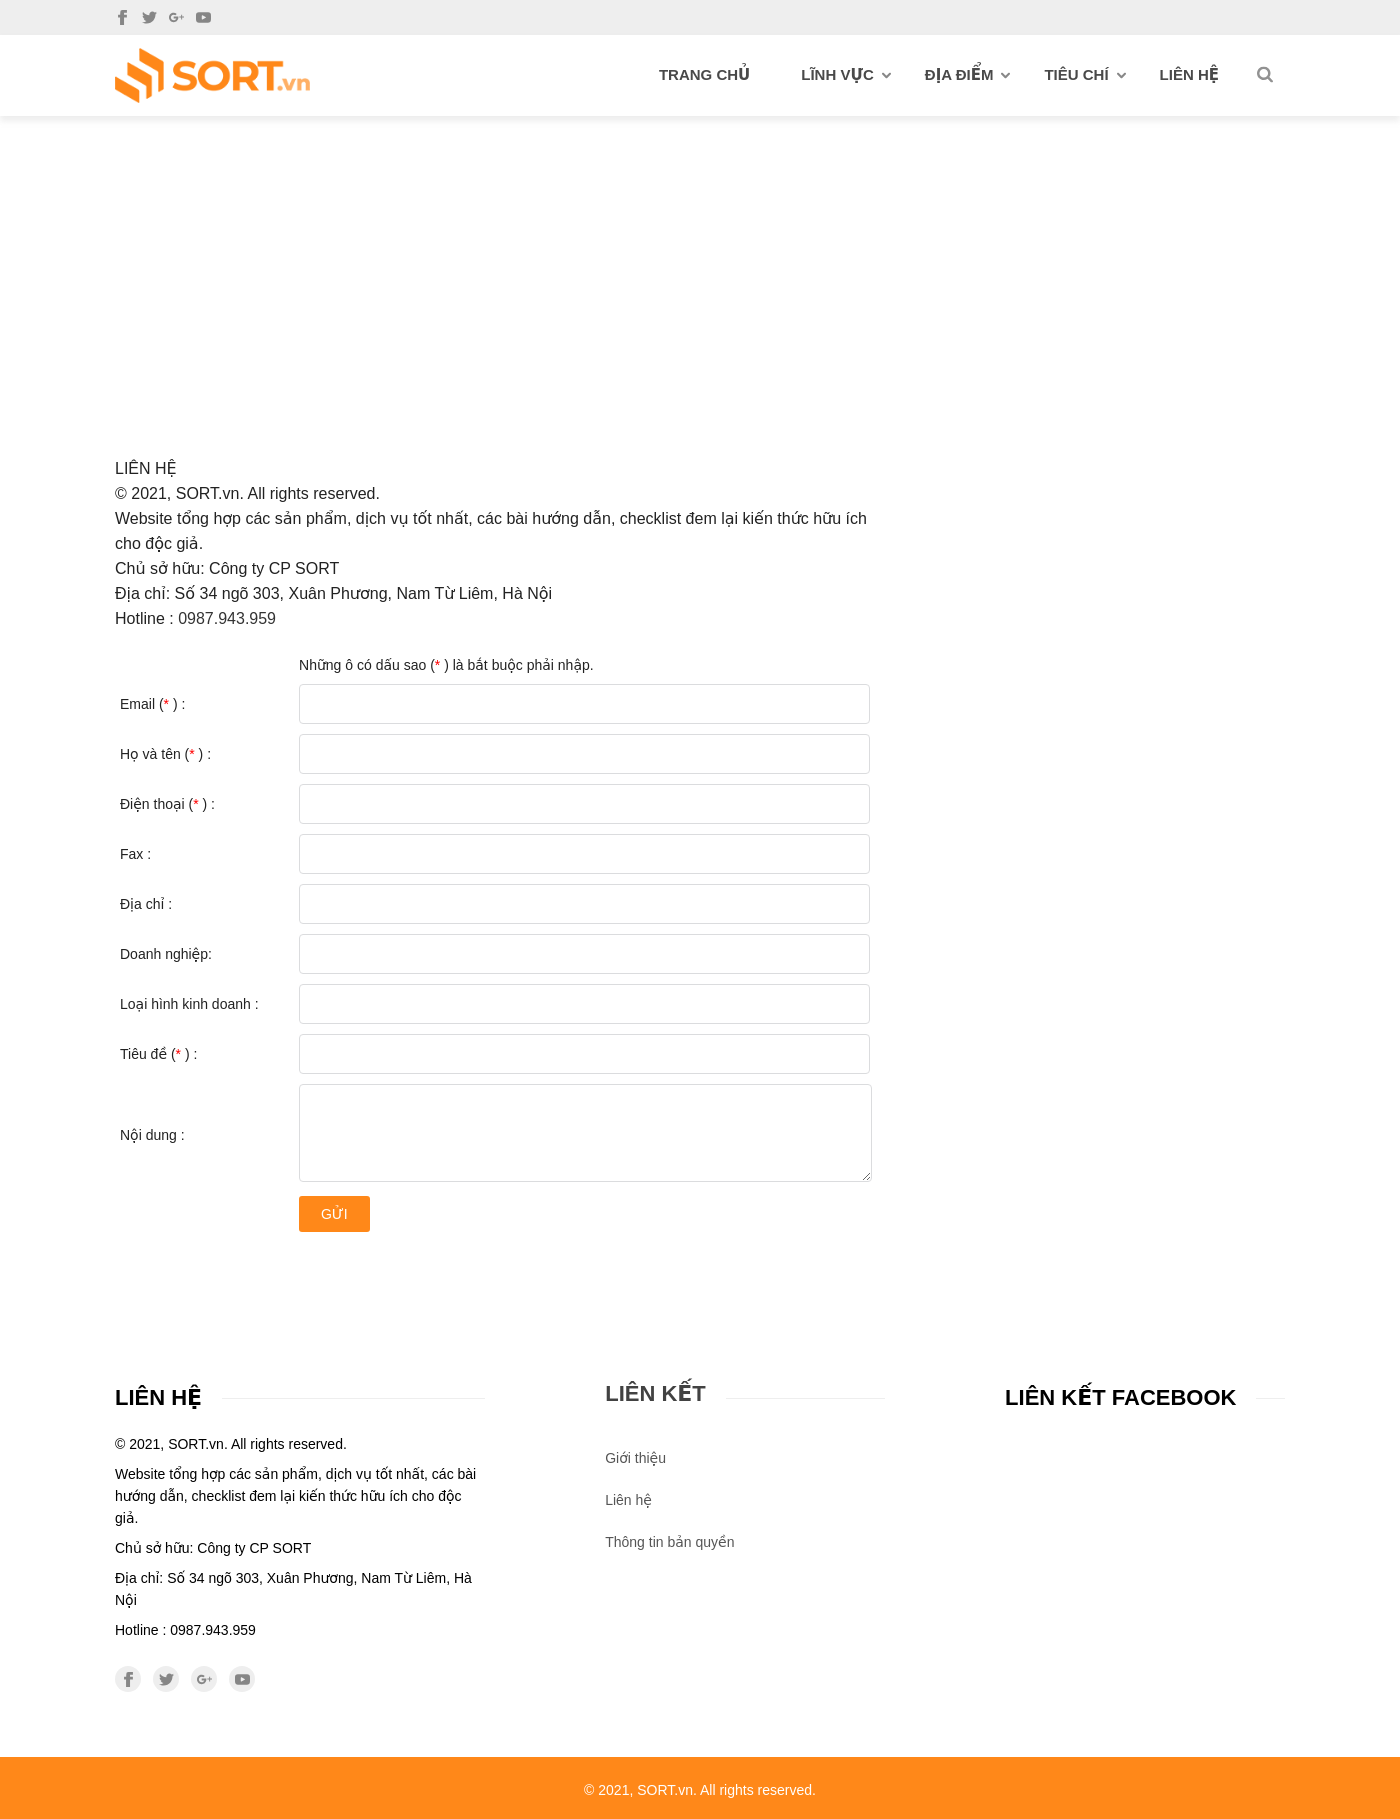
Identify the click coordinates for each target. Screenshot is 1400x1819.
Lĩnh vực (846, 75)
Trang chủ (704, 74)
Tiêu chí (1084, 75)
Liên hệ (1189, 74)
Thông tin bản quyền (669, 1542)
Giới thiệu (635, 1458)
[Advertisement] (700, 266)
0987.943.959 (227, 618)
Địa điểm (968, 75)
